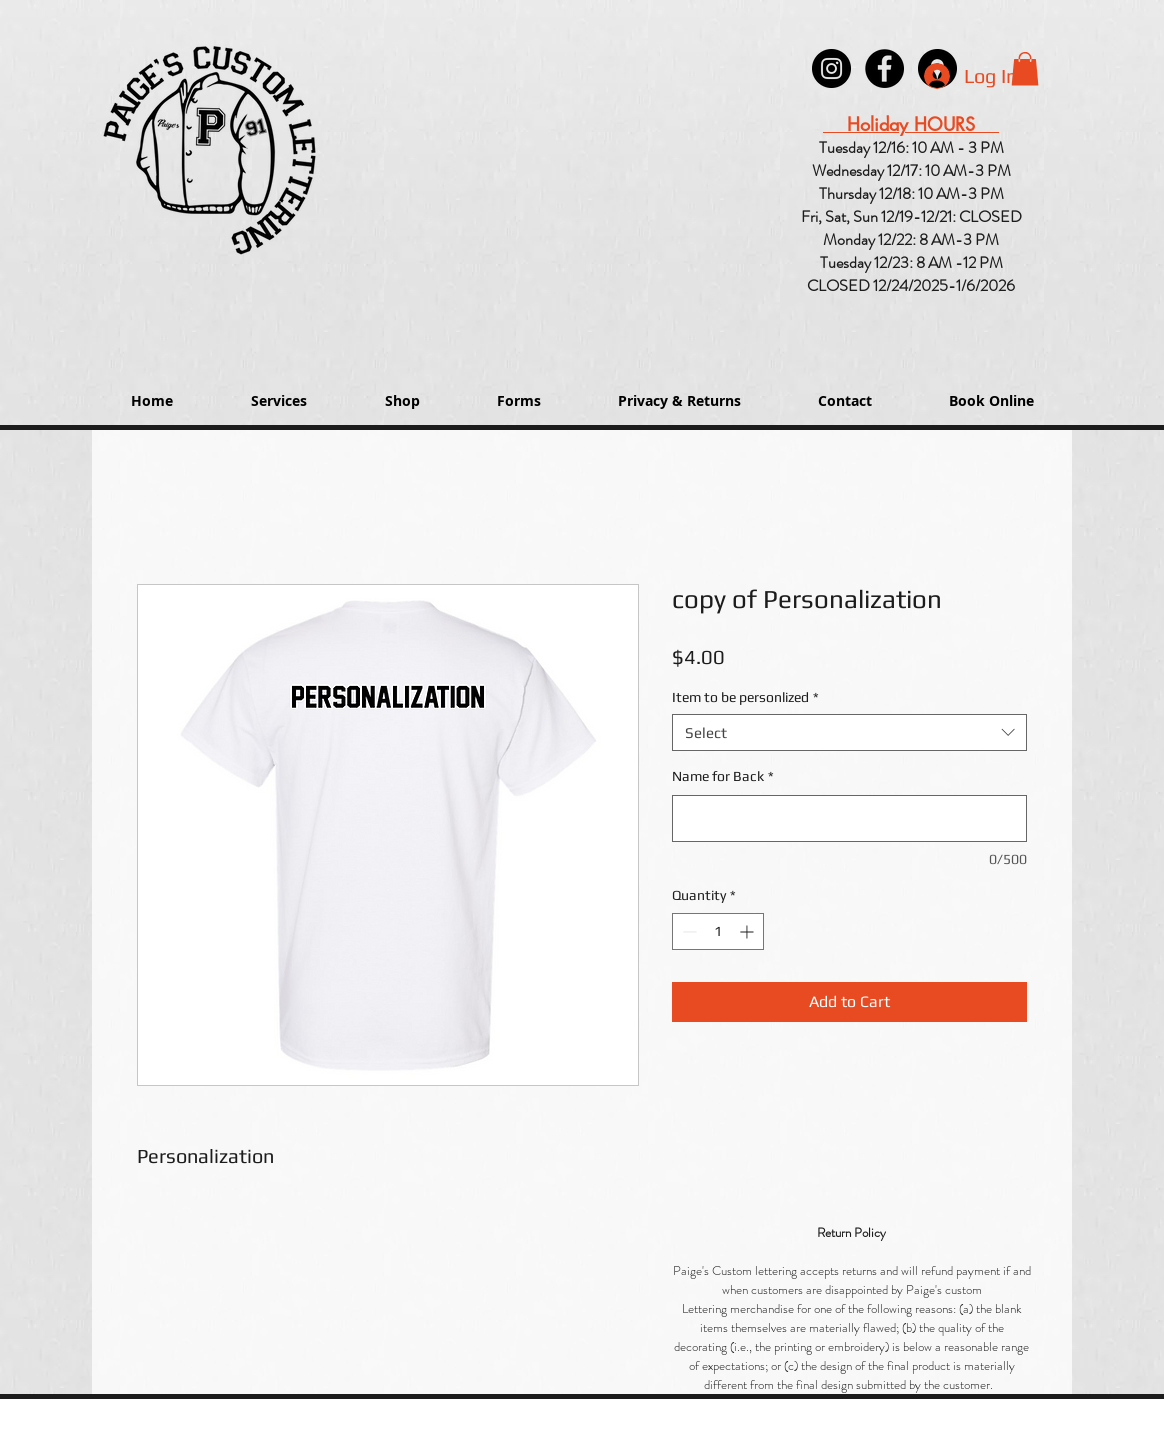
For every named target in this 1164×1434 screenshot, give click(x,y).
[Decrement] (687, 931)
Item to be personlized (745, 697)
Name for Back (723, 776)
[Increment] (748, 931)
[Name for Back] (849, 818)
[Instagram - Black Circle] (831, 68)
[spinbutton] (718, 931)
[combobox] (849, 733)
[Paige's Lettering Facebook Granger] (884, 68)
